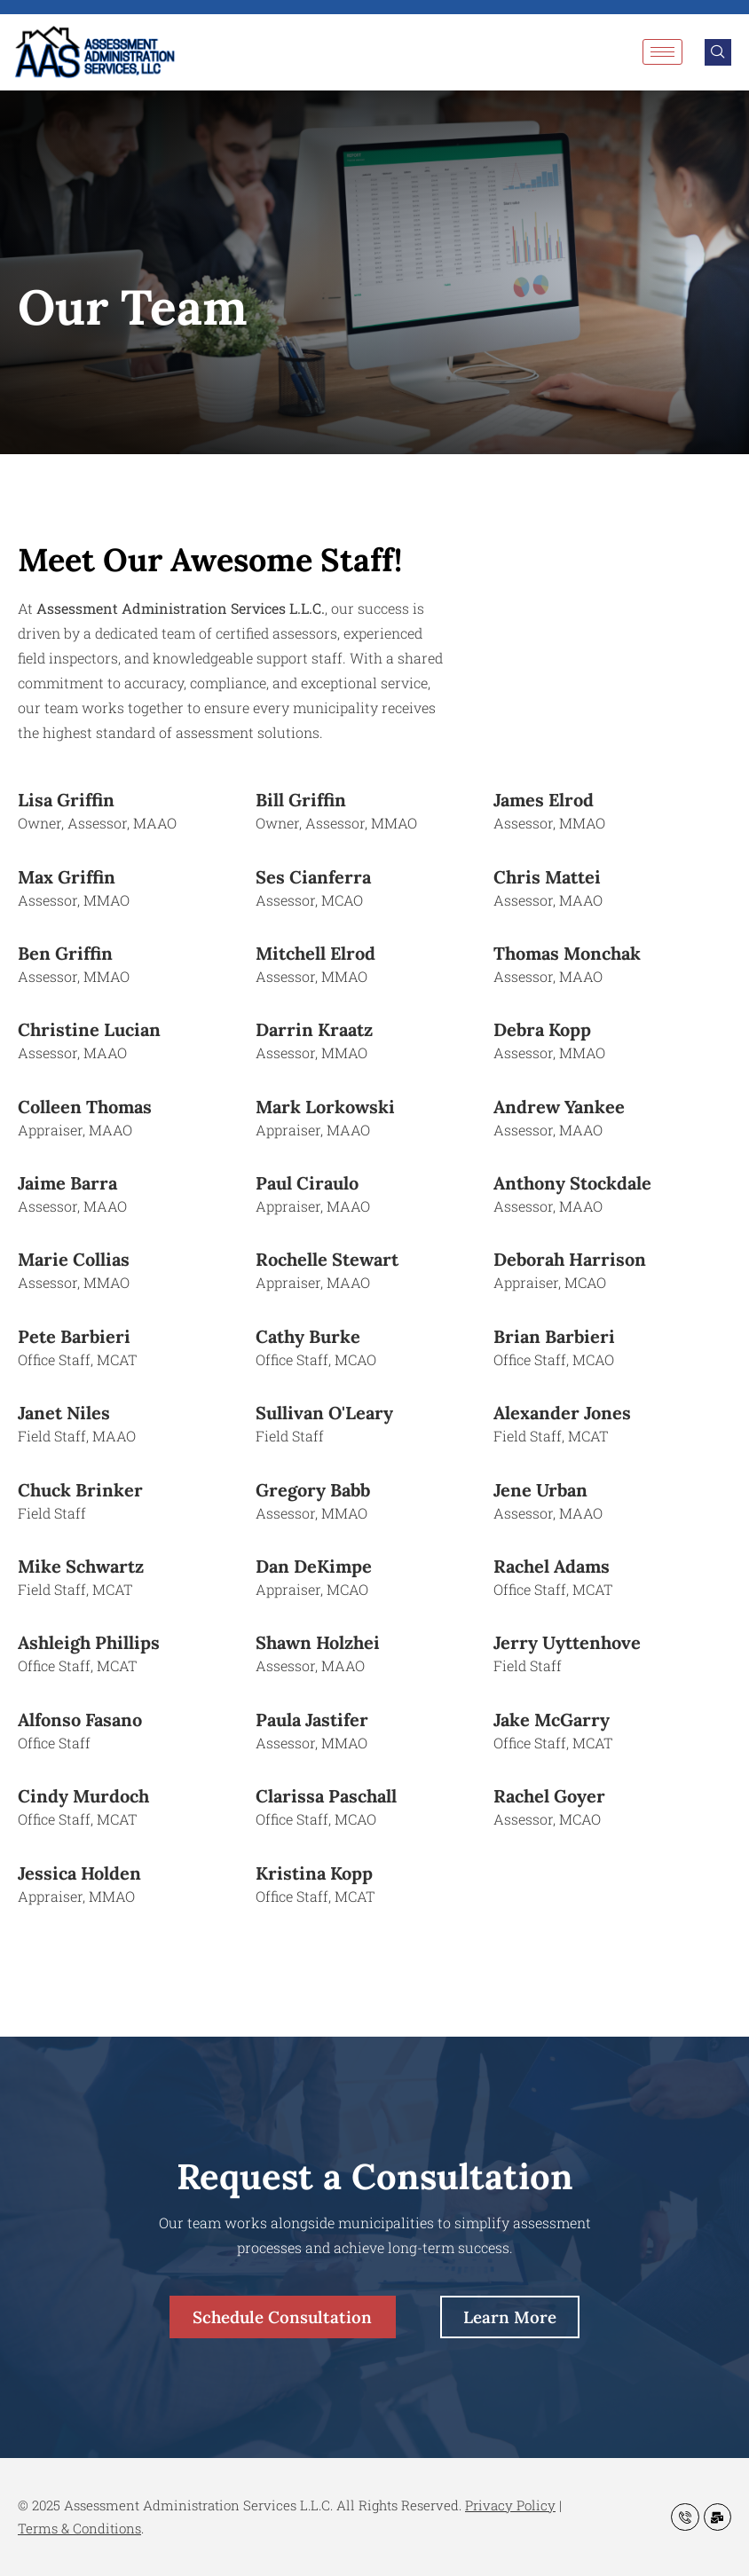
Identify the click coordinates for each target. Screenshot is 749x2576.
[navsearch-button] (718, 52)
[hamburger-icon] (662, 52)
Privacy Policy (510, 2505)
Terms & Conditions (79, 2528)
